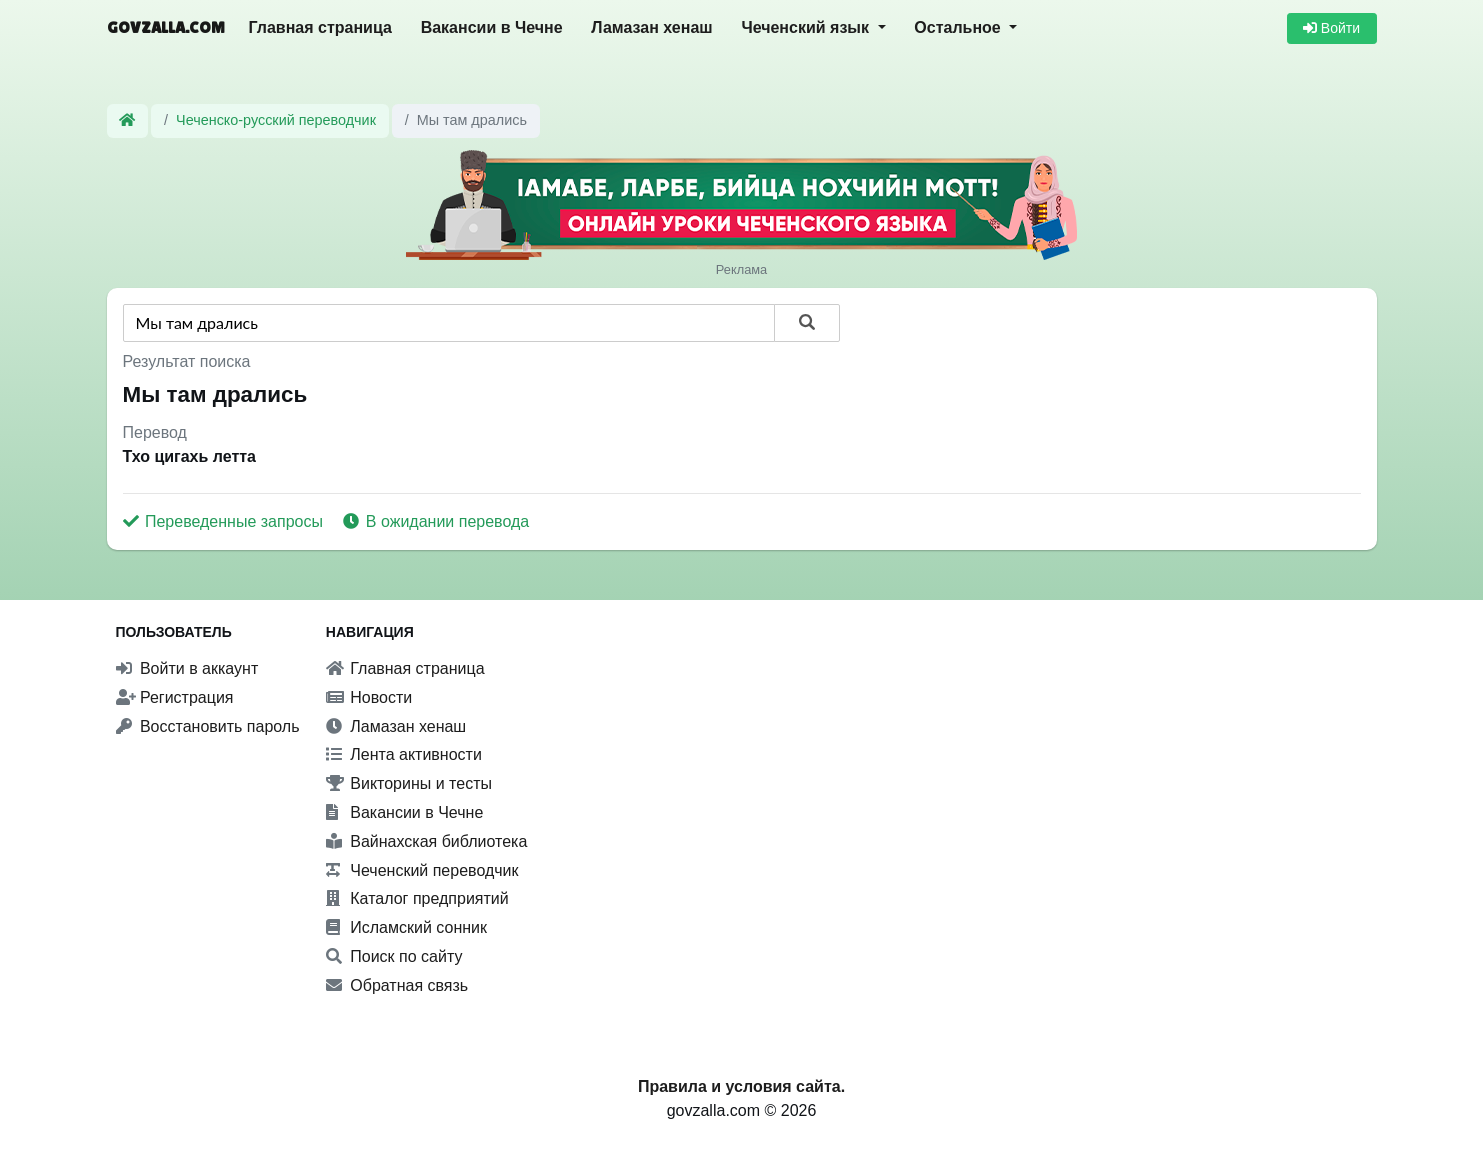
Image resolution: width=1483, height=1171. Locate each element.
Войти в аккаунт (187, 668)
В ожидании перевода (436, 521)
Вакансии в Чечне (492, 27)
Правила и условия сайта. (741, 1086)
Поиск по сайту (394, 956)
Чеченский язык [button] (807, 27)
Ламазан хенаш (651, 27)
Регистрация (175, 697)
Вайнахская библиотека (427, 841)
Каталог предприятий (417, 898)
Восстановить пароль (208, 726)
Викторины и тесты (409, 783)
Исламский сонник (406, 927)
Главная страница (320, 27)
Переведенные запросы (225, 521)
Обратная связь (397, 985)
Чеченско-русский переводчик (276, 120)
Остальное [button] (959, 27)
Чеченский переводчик (422, 870)
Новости (369, 697)
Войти (1331, 28)
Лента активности (404, 754)
